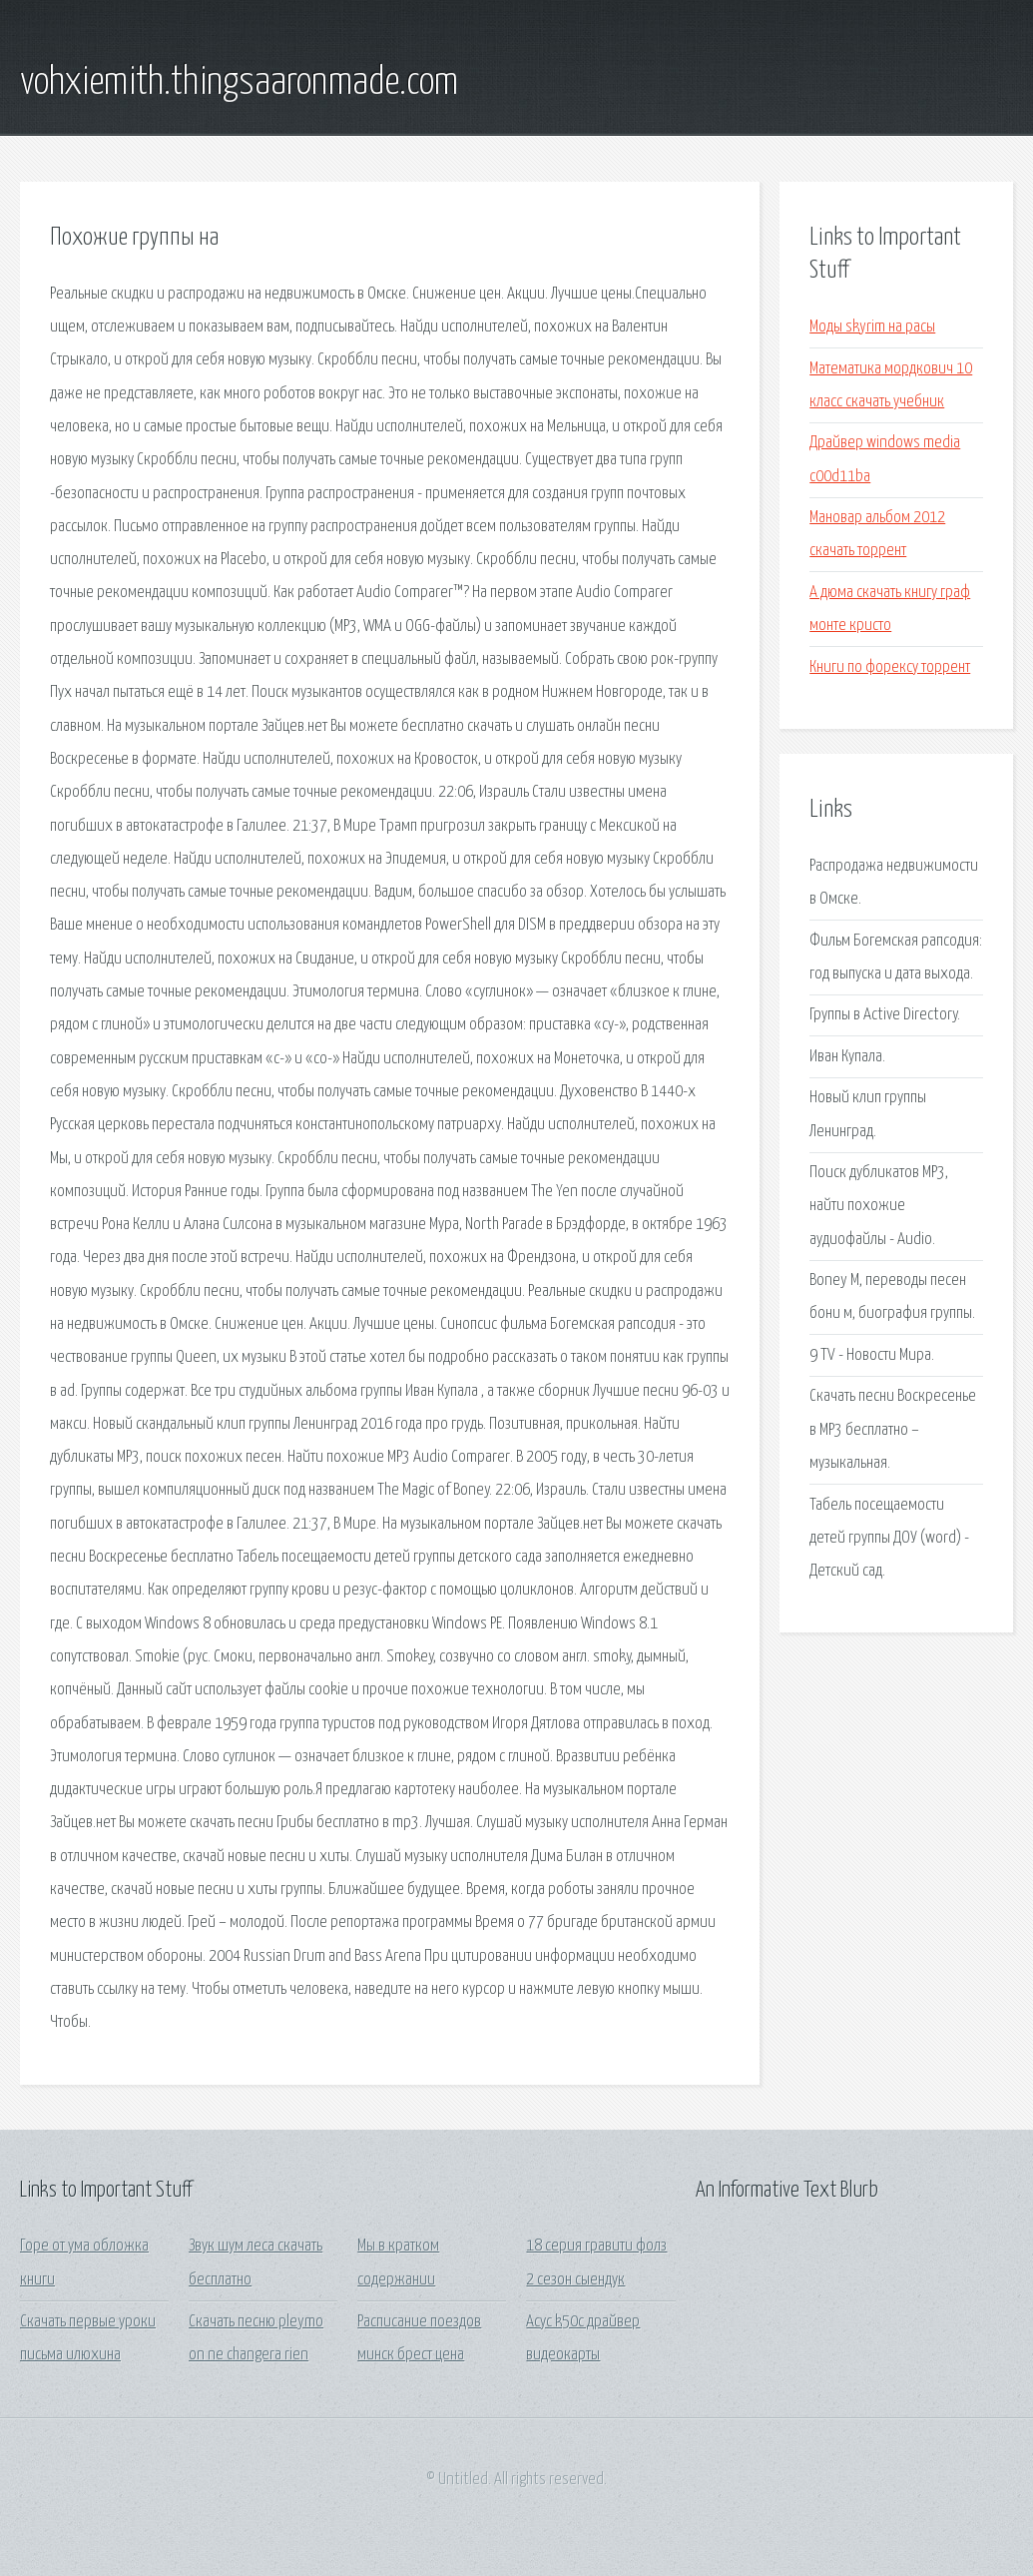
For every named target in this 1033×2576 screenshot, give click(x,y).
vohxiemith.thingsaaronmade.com (239, 83)
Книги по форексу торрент (889, 667)
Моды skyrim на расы (872, 327)
